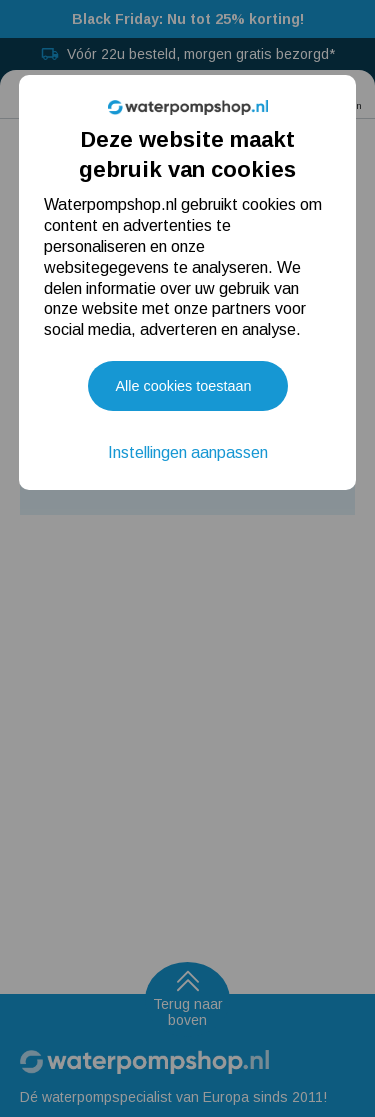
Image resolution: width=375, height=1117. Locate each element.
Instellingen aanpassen (188, 452)
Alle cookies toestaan (184, 386)
